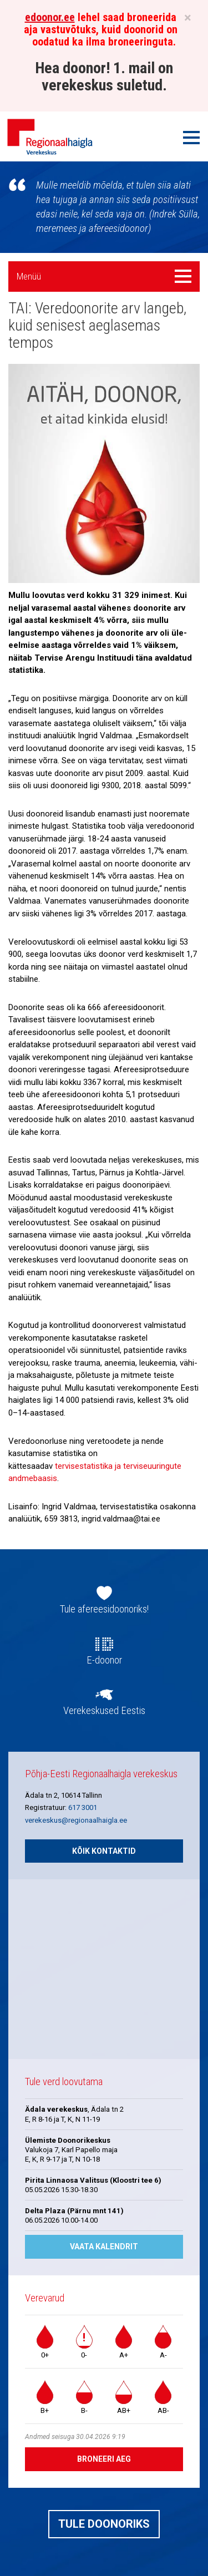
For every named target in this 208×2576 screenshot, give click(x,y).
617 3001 (82, 1807)
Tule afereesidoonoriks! (104, 1609)
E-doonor (104, 1660)
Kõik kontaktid (104, 1851)
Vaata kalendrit (104, 2246)
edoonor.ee (50, 17)
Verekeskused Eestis (104, 1711)
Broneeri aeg (104, 2459)
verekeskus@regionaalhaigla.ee (76, 1820)
